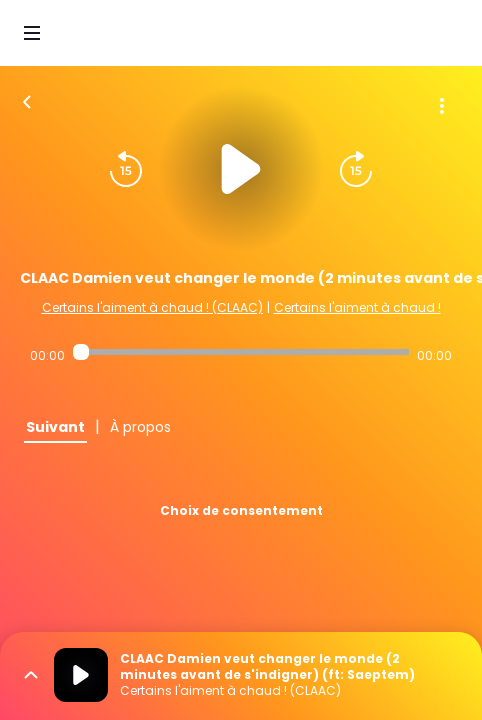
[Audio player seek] (240, 352)
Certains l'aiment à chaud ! (357, 307)
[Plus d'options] (442, 106)
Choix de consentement (241, 510)
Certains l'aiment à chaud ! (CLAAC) (152, 307)
